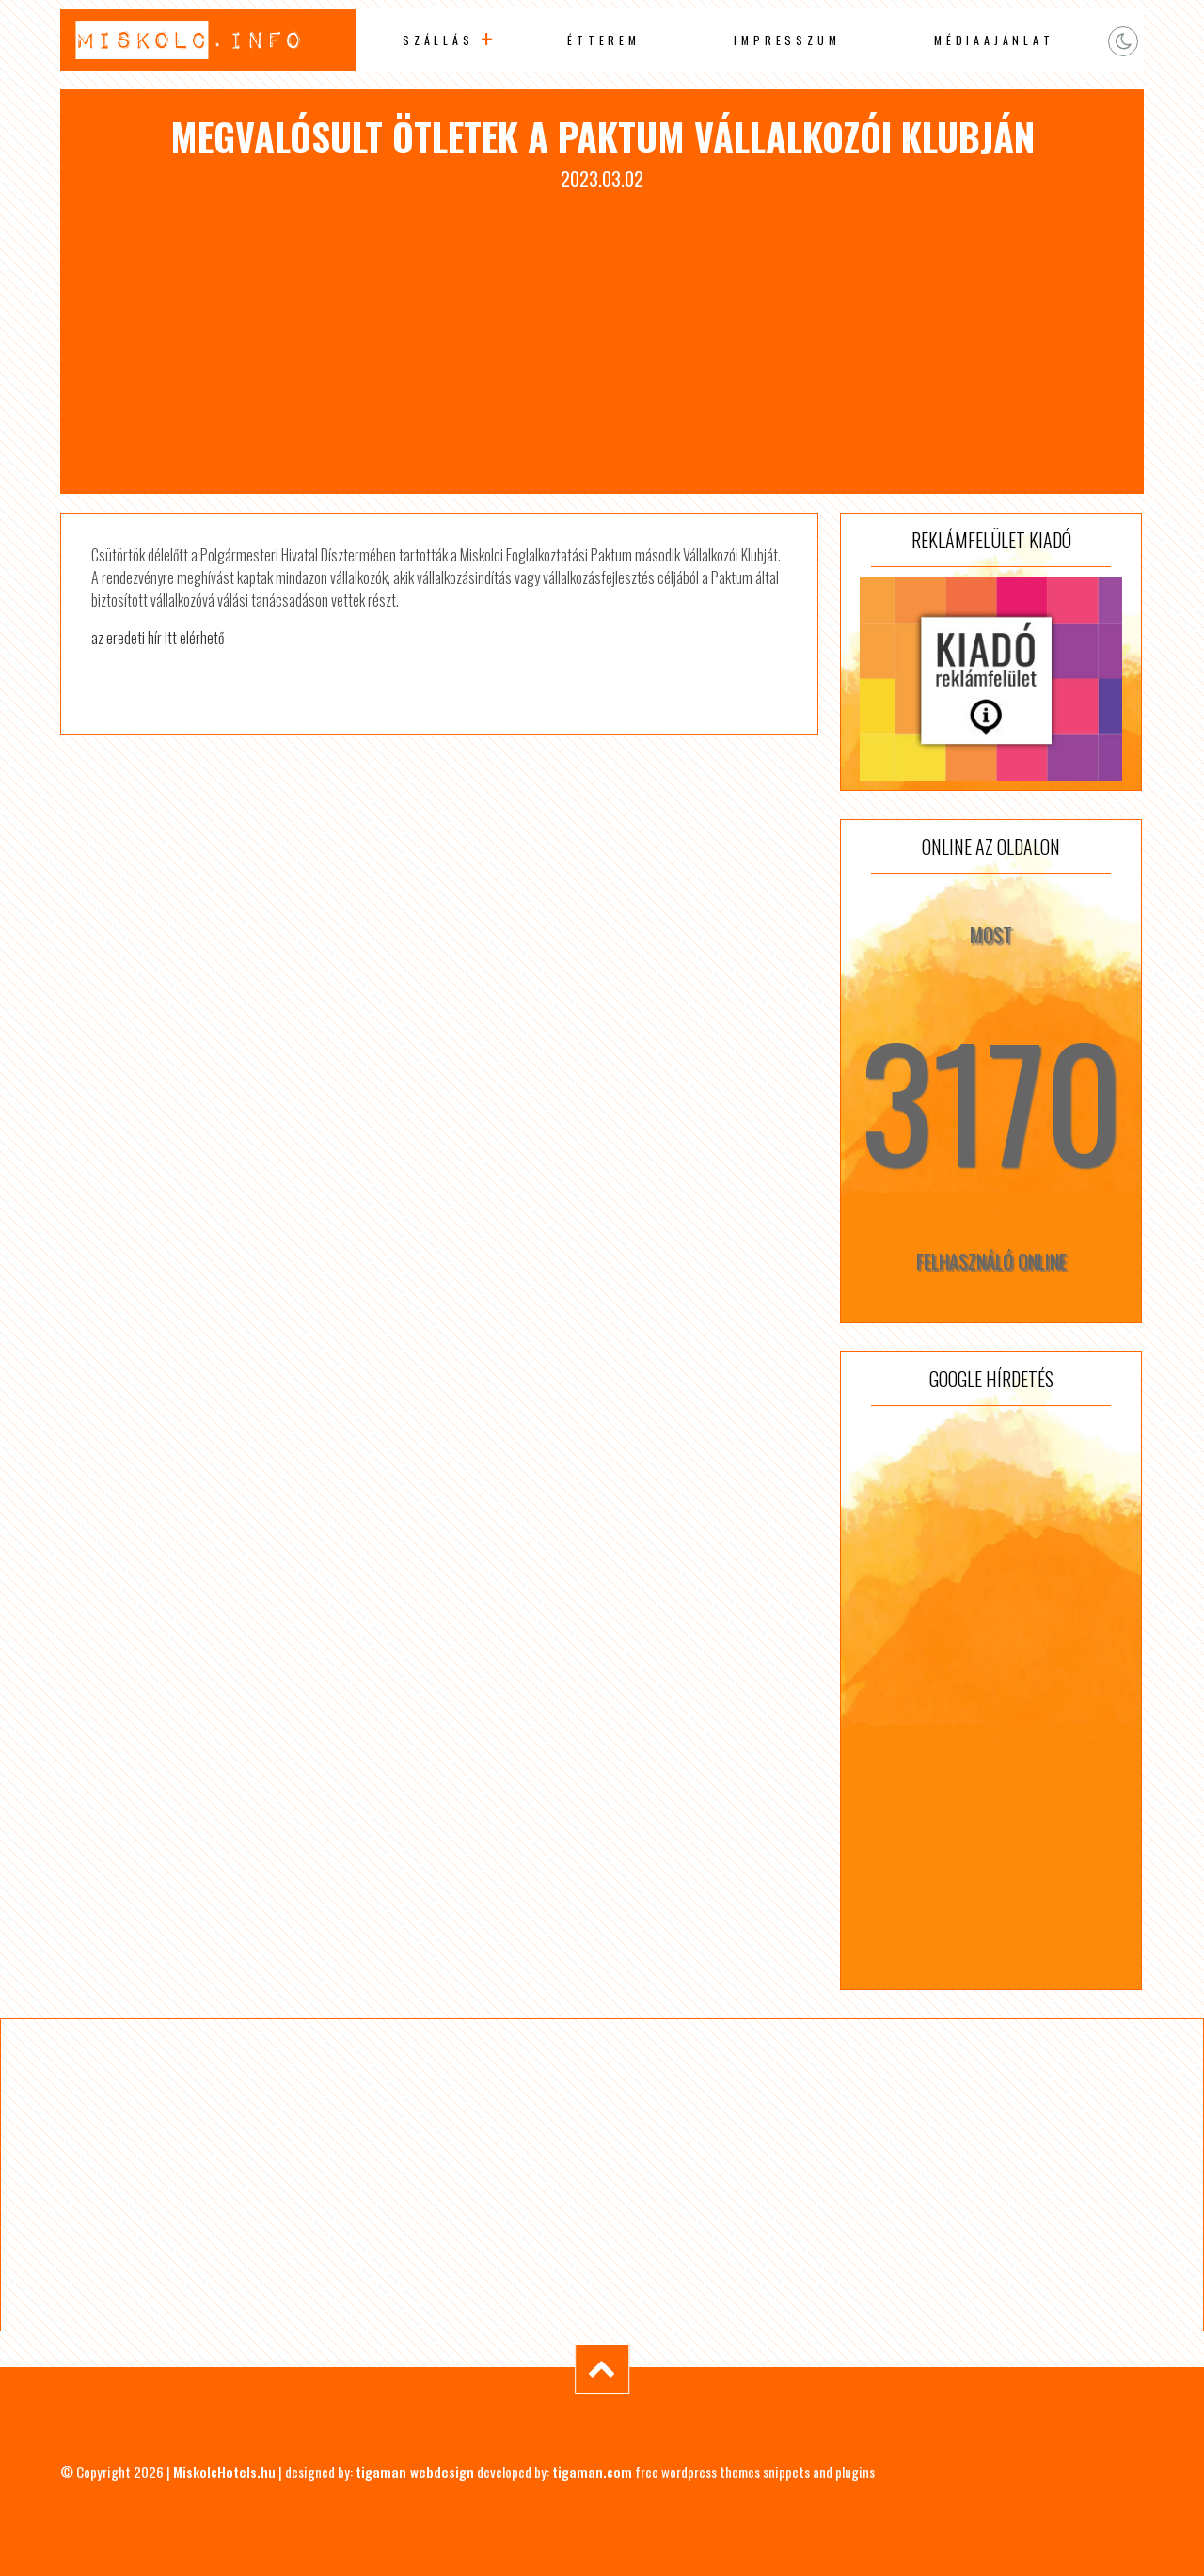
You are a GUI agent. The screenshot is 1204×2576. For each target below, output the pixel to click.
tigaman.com (592, 2471)
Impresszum (787, 40)
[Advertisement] (602, 334)
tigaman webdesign (415, 2471)
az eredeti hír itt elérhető (157, 637)
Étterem (604, 40)
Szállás (438, 40)
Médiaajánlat (994, 40)
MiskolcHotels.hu (224, 2471)
